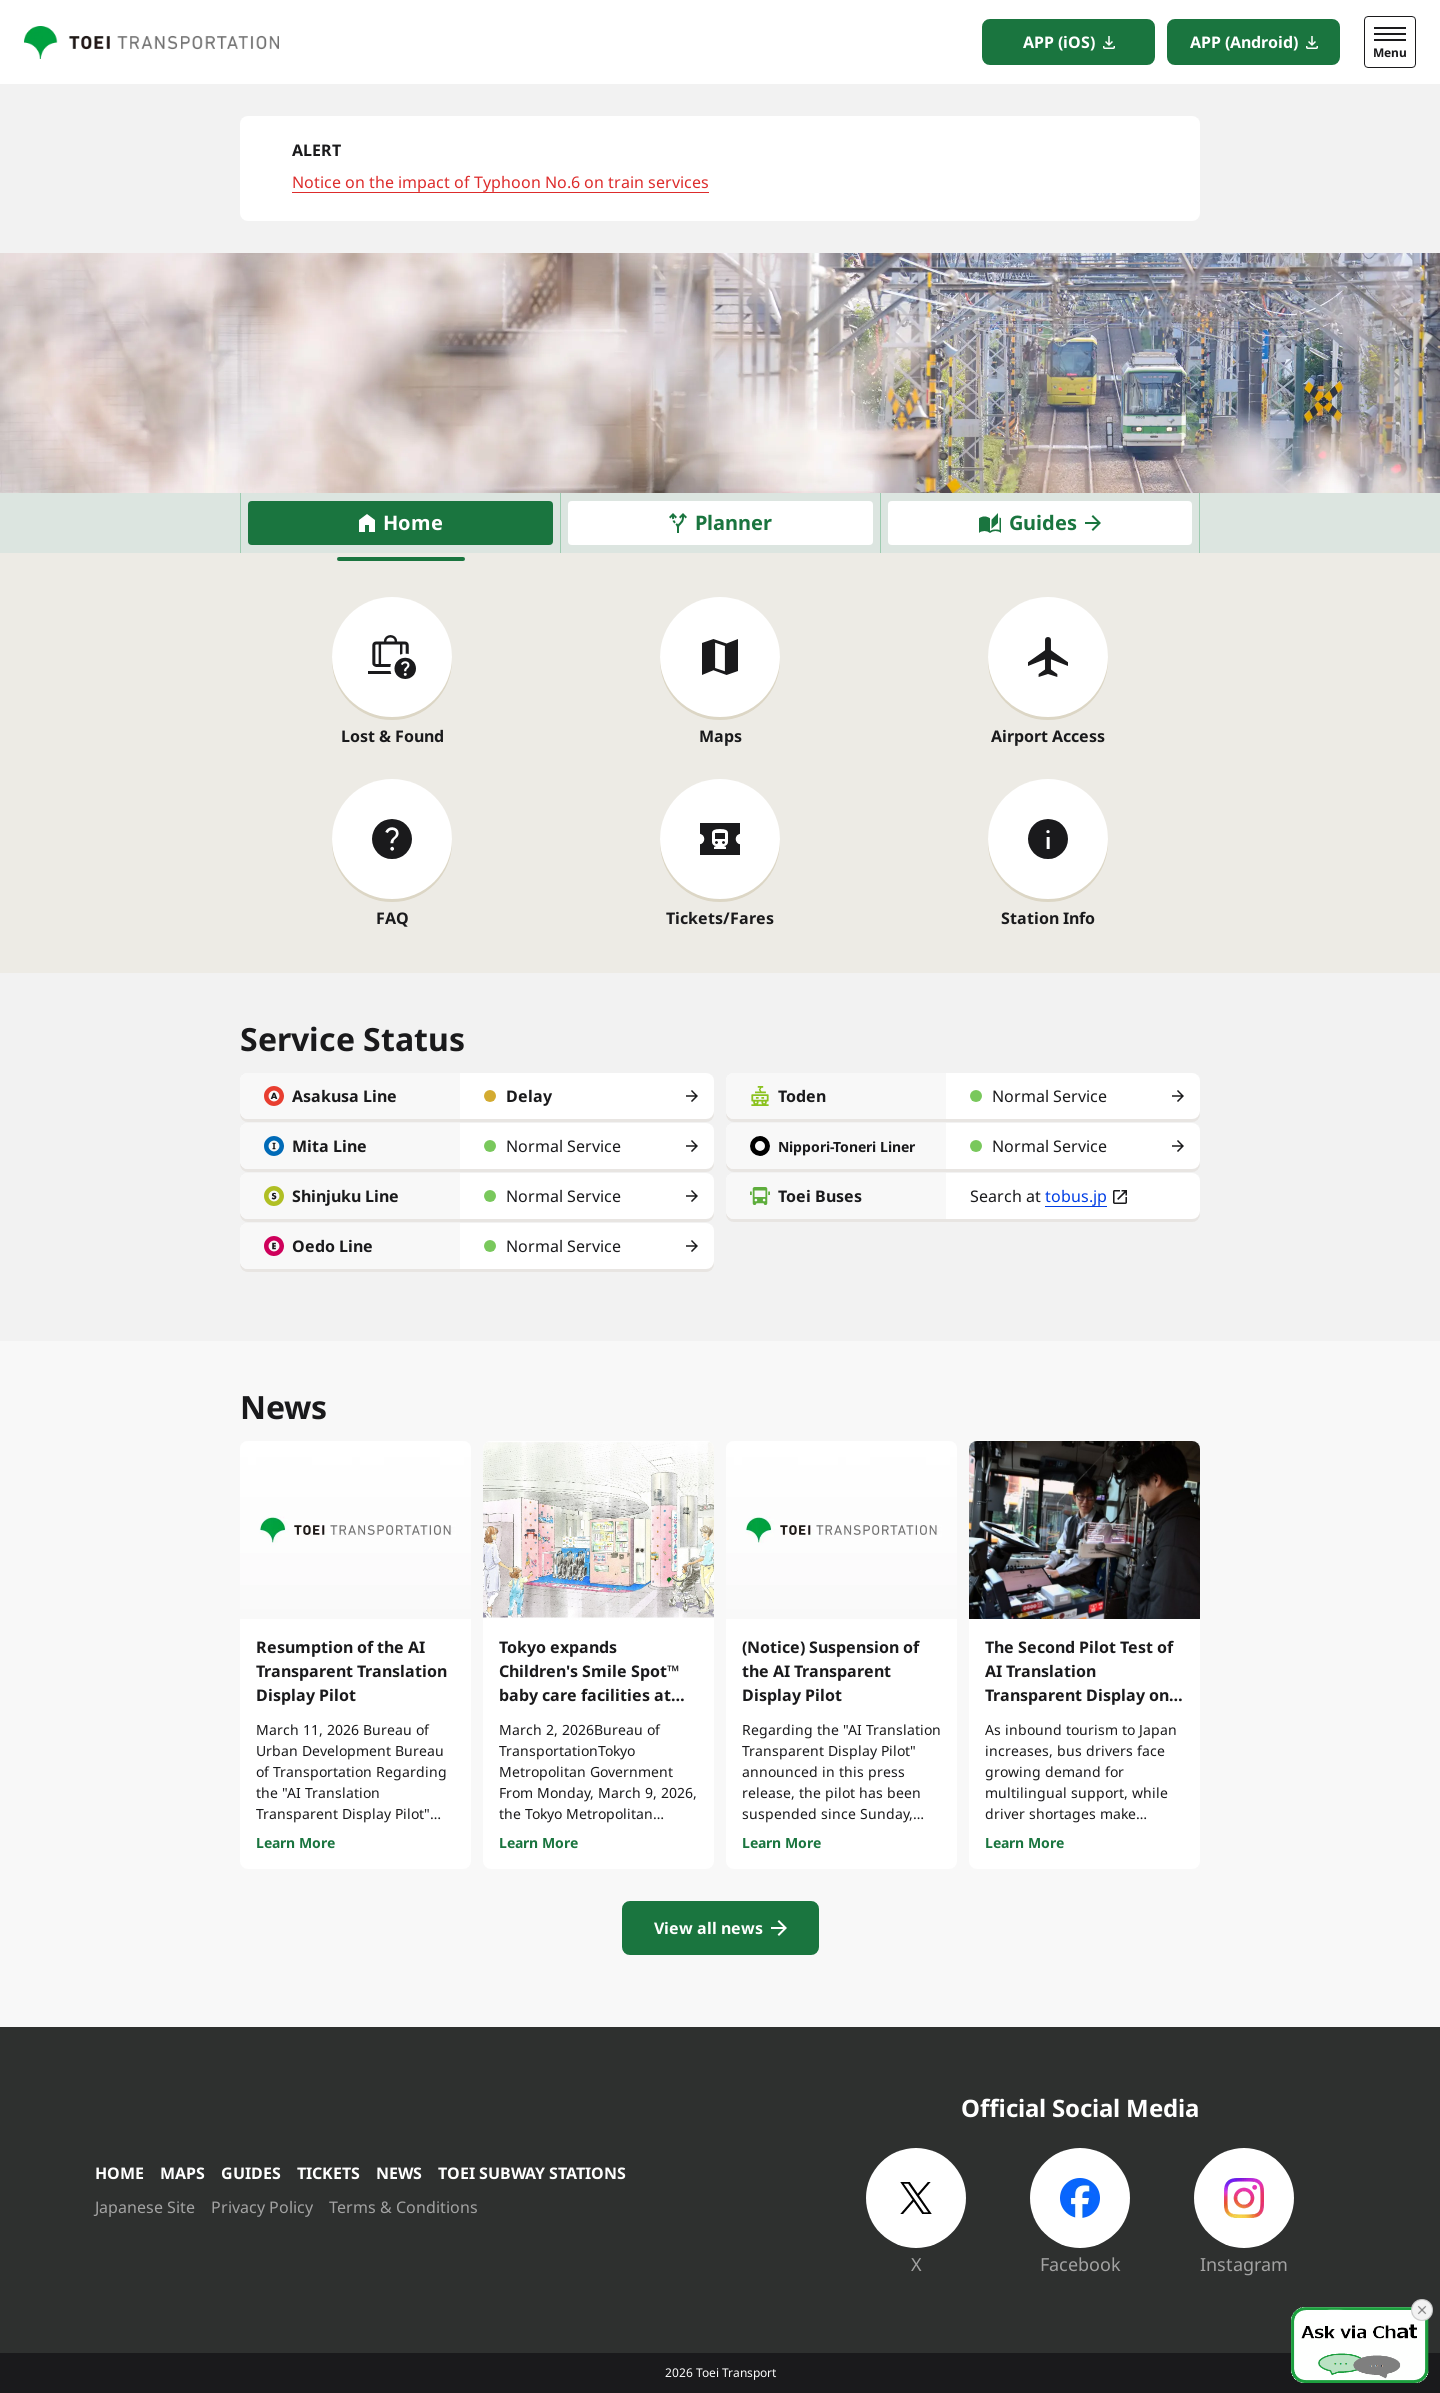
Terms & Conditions (403, 2207)
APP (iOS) (1059, 42)
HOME (119, 2173)
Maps (720, 736)
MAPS (182, 2173)
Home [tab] (413, 522)
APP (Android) (1244, 42)
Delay (529, 1096)
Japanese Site (145, 2207)
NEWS (399, 2173)
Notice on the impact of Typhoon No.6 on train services (500, 182)
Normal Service (563, 1146)
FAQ (392, 918)
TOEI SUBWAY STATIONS (532, 2173)
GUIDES (251, 2173)
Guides (1043, 522)
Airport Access (1048, 736)
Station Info (1048, 918)
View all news (708, 1928)
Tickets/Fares (720, 918)
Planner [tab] (733, 522)
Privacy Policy (262, 2207)
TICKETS (328, 2173)
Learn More (295, 1842)
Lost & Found (392, 736)
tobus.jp (1076, 1196)
